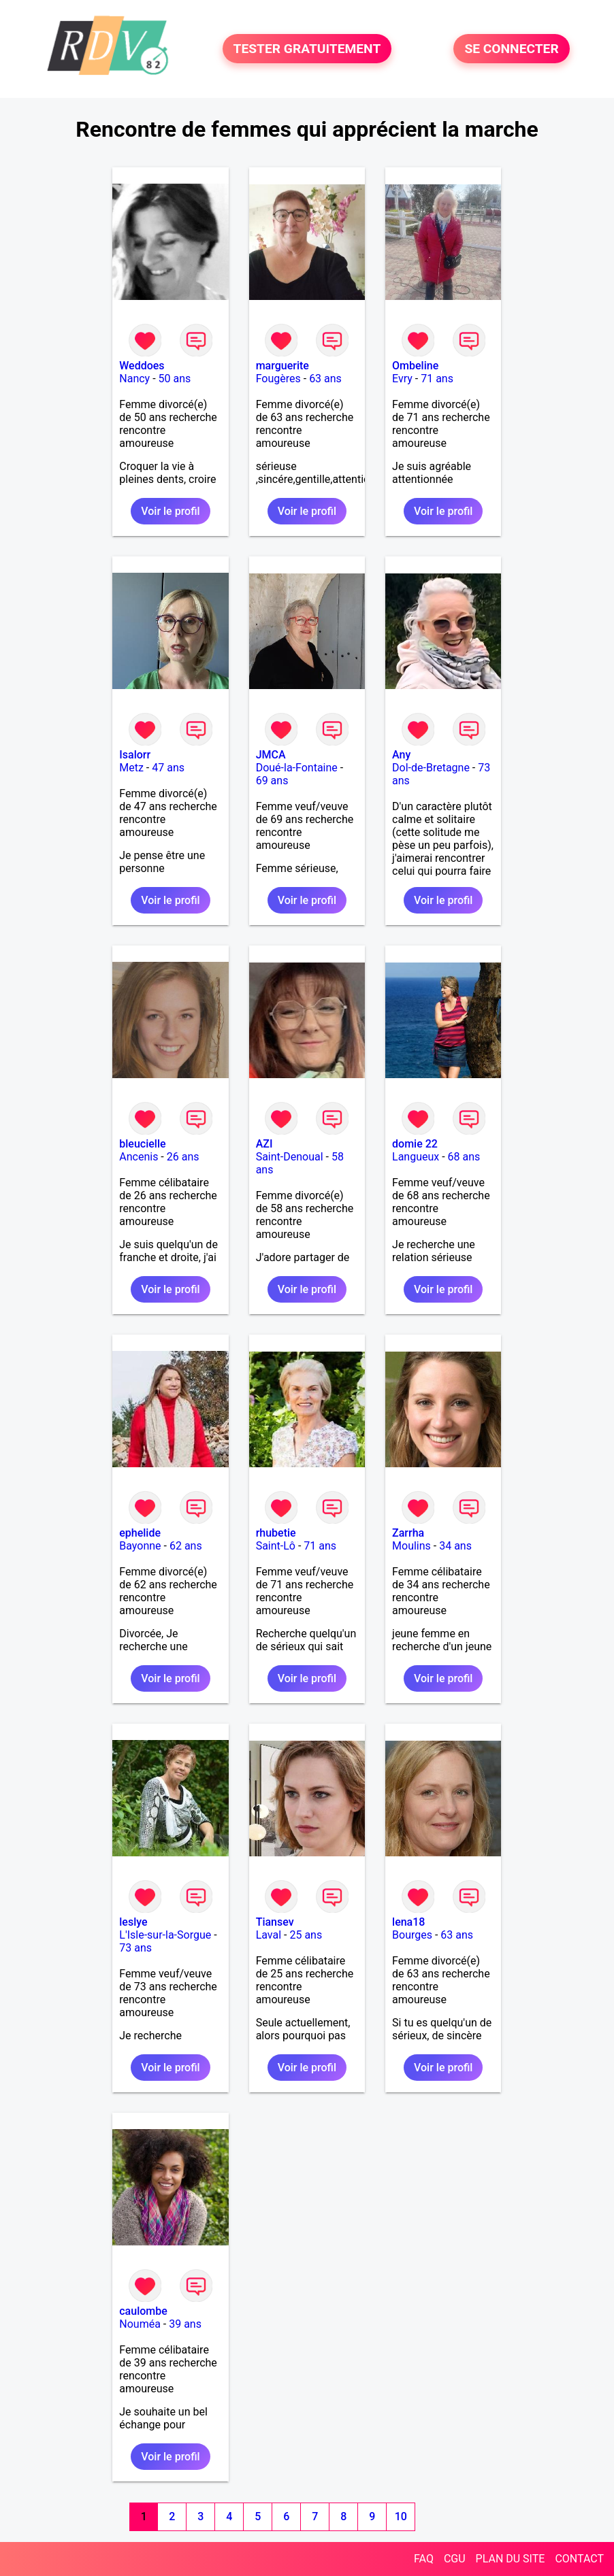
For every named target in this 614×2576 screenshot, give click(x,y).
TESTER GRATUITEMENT (307, 48)
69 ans (272, 780)
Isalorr (134, 754)
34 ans (455, 1545)
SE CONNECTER (511, 48)
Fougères (278, 378)
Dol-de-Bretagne (431, 767)
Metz (131, 767)
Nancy (134, 378)
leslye (133, 1922)
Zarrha (408, 1532)
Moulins (411, 1545)
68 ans (464, 1156)
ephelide (140, 1532)
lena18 (408, 1922)
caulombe (143, 2311)
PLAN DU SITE (510, 2558)
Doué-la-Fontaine (297, 767)
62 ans (185, 1545)
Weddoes (141, 365)
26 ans (183, 1156)
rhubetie (276, 1532)
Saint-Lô (275, 1545)
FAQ (424, 2558)
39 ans (185, 2324)
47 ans (168, 767)
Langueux (415, 1156)
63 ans (325, 378)
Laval (268, 1934)
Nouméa (140, 2324)
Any (401, 754)
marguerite (282, 365)
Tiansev (275, 1922)
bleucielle (142, 1143)
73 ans (135, 1947)
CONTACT (579, 2558)
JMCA (271, 754)
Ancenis (138, 1156)
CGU (455, 2558)
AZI (264, 1143)
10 (401, 2516)
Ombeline (415, 365)
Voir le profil (170, 511)
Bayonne (140, 1545)
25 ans (305, 1934)
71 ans (437, 378)
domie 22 (415, 1143)
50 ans (175, 378)
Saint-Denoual (289, 1156)
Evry (402, 378)
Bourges (412, 1934)
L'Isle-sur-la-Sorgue (165, 1934)
